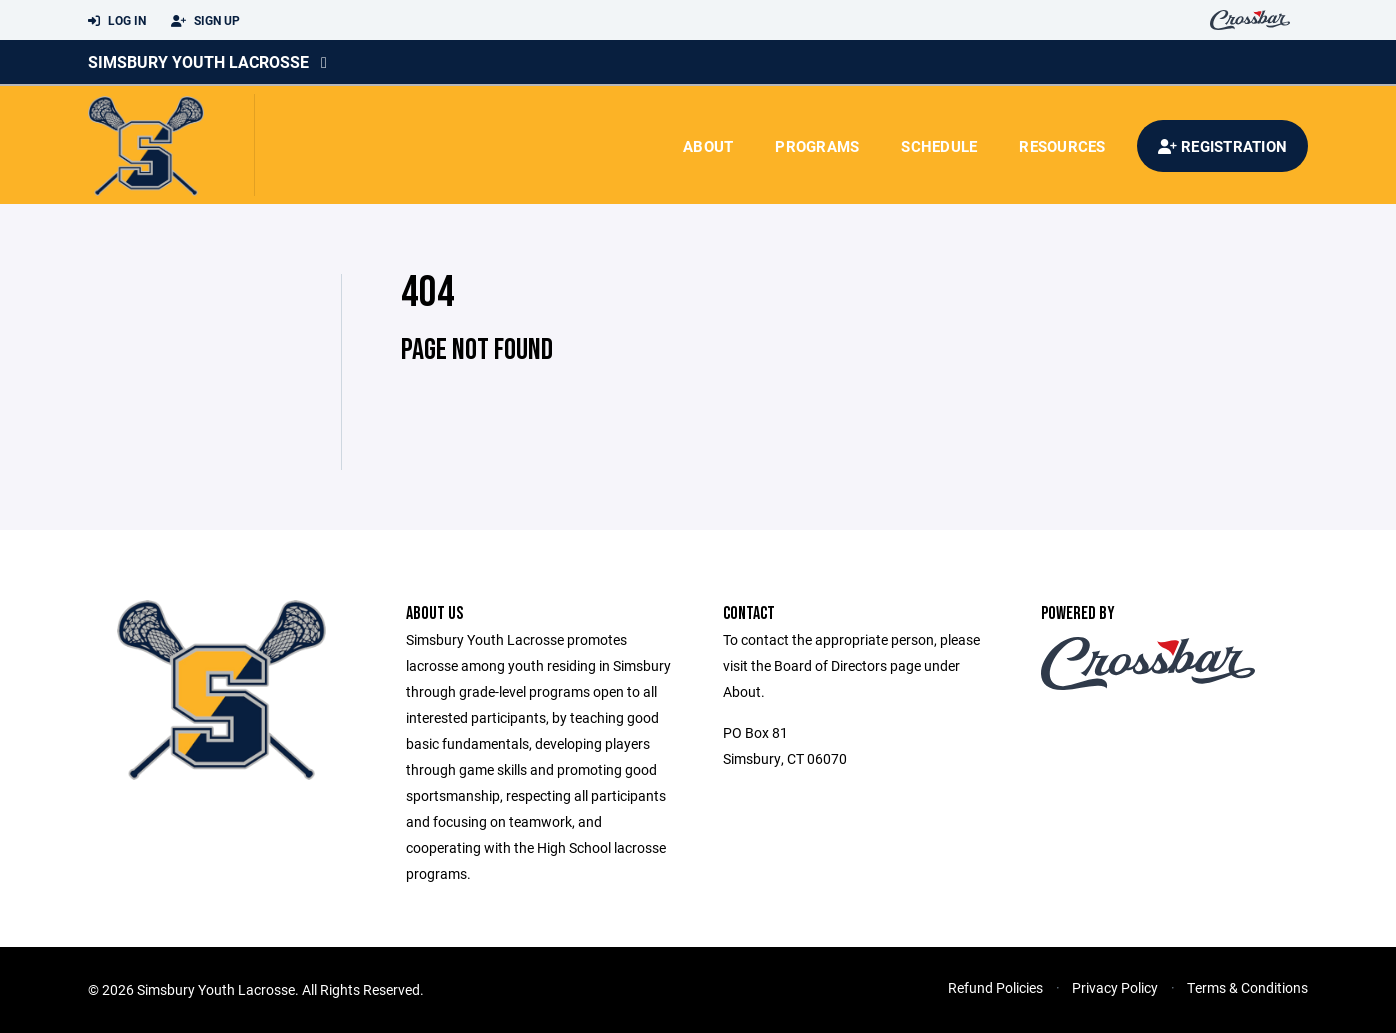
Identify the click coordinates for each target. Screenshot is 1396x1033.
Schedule (939, 146)
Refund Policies (995, 987)
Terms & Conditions (1247, 987)
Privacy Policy (1115, 987)
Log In (117, 21)
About (708, 146)
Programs (817, 146)
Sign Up (205, 21)
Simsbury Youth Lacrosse (198, 61)
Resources (1062, 146)
